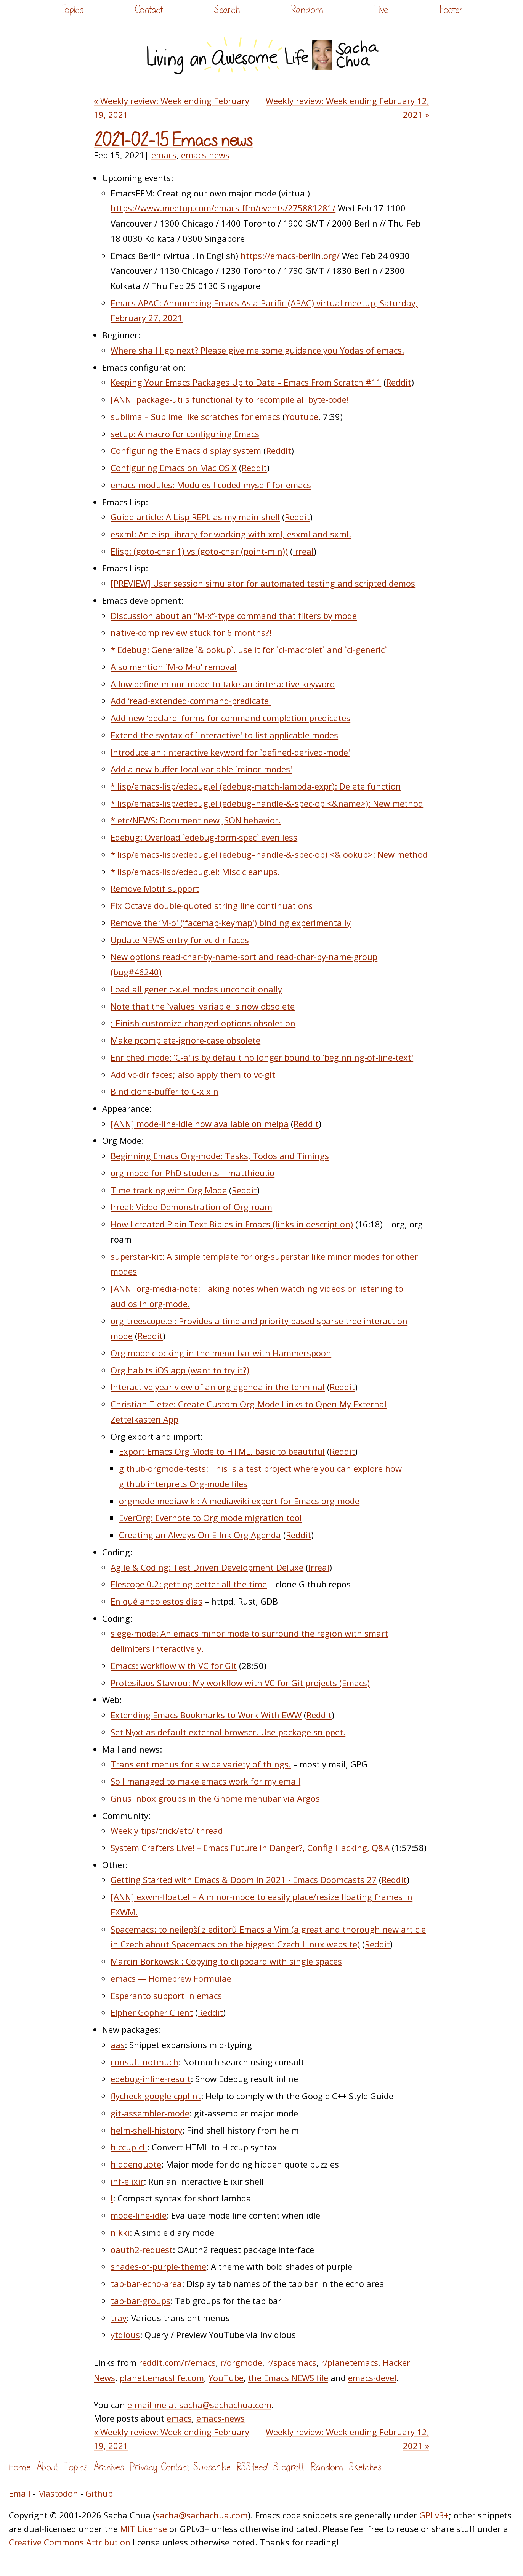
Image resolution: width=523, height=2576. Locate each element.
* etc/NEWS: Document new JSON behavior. (196, 820)
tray (119, 2318)
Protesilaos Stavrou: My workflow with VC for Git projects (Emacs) (240, 1682)
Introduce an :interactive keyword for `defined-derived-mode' (230, 752)
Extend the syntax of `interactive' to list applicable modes (224, 735)
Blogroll (289, 2467)
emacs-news (205, 155)
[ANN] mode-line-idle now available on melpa (200, 1123)
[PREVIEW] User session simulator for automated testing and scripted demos (263, 583)
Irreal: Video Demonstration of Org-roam (191, 1206)
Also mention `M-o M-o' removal (174, 666)
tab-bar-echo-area (146, 2283)
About (47, 2467)
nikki (120, 2232)
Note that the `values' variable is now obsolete (203, 1006)
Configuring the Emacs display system (186, 450)
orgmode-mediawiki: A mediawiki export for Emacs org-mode (239, 1501)
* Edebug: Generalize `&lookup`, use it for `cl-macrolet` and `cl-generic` (249, 649)
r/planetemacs (349, 2362)
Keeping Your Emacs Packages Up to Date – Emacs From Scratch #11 (246, 382)
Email (19, 2493)
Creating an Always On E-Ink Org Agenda (200, 1534)
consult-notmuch (144, 2062)
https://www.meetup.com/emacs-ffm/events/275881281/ (223, 208)
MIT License (143, 2528)
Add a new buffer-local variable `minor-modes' (201, 769)
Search (227, 10)
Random (307, 10)
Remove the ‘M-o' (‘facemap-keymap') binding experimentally (231, 922)
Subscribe (212, 2467)
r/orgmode (241, 2362)
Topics (71, 10)
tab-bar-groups (140, 2300)
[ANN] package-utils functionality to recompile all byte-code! (230, 399)
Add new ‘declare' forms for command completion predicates (230, 718)
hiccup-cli (129, 2147)
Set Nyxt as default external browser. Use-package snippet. (228, 1732)
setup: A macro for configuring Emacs (185, 433)
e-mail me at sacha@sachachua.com (199, 2404)
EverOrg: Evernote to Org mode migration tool (210, 1517)
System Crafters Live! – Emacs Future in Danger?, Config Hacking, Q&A (250, 1847)
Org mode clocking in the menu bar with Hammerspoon (221, 1353)
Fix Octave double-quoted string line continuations (212, 905)
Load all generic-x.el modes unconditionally (196, 989)
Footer (451, 10)
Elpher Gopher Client (152, 2012)
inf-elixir (127, 2181)
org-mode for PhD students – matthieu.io (192, 1173)
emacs (163, 155)
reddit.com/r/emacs (177, 2362)
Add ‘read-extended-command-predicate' (191, 700)
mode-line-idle (139, 2215)
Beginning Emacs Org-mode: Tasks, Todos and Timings (220, 1155)
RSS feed (252, 2467)
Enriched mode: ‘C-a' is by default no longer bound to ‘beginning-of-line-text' (262, 1057)
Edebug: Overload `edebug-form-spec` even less (204, 837)
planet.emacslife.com (162, 2377)
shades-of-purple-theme (158, 2266)
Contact (149, 10)
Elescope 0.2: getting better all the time (189, 1584)
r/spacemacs (291, 2362)
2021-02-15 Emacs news (173, 141)
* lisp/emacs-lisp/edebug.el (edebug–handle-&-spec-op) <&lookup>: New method (269, 854)
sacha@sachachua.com (202, 2515)
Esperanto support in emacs (166, 1995)
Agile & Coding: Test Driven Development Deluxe (207, 1567)
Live (381, 10)
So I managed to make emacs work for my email (205, 1781)
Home (19, 2467)
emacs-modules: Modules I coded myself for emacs (211, 484)
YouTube (226, 2377)
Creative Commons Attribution (69, 2542)
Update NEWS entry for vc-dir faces (180, 939)
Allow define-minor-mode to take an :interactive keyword (223, 684)
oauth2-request (142, 2249)
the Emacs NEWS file (288, 2377)
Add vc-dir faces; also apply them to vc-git (193, 1074)
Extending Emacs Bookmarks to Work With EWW (206, 1715)
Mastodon (58, 2493)
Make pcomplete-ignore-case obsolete (185, 1040)
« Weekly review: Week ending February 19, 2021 (171, 107)
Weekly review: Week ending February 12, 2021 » (347, 107)
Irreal (303, 551)
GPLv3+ (434, 2515)
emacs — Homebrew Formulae (171, 1978)
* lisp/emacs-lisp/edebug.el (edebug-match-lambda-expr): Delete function (256, 786)
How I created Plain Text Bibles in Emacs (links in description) (232, 1224)
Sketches (365, 2467)
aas (118, 2044)
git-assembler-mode (150, 2113)
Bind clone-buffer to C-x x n (164, 1091)
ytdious (125, 2334)
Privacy (143, 2467)
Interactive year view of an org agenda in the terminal (218, 1387)
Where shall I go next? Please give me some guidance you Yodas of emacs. (257, 350)
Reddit (398, 382)
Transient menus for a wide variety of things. (201, 1764)
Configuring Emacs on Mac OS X (174, 467)
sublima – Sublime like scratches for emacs (195, 416)
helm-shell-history (146, 2130)
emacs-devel (372, 2377)
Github (99, 2493)
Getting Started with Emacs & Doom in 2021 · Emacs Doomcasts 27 (244, 1879)
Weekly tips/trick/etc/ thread (167, 1830)
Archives (108, 2467)
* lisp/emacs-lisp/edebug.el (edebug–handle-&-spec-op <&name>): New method (267, 803)
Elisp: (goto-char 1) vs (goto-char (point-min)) (199, 551)
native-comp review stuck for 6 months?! (191, 632)
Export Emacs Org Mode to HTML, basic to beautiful (222, 1451)
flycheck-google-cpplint (156, 2096)
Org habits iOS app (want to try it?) (180, 1370)
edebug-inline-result (151, 2078)
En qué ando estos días (156, 1601)
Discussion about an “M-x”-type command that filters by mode (234, 615)
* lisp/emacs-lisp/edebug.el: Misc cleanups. (195, 871)
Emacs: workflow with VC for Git (174, 1665)
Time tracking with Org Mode (169, 1190)
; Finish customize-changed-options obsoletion (203, 1023)
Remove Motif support (155, 888)
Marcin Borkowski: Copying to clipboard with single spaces (226, 1961)
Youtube (301, 416)
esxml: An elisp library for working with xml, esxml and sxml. (231, 534)
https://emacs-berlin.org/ (290, 255)
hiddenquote (136, 2164)
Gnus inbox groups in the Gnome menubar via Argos (215, 1798)
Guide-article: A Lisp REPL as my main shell (195, 517)
